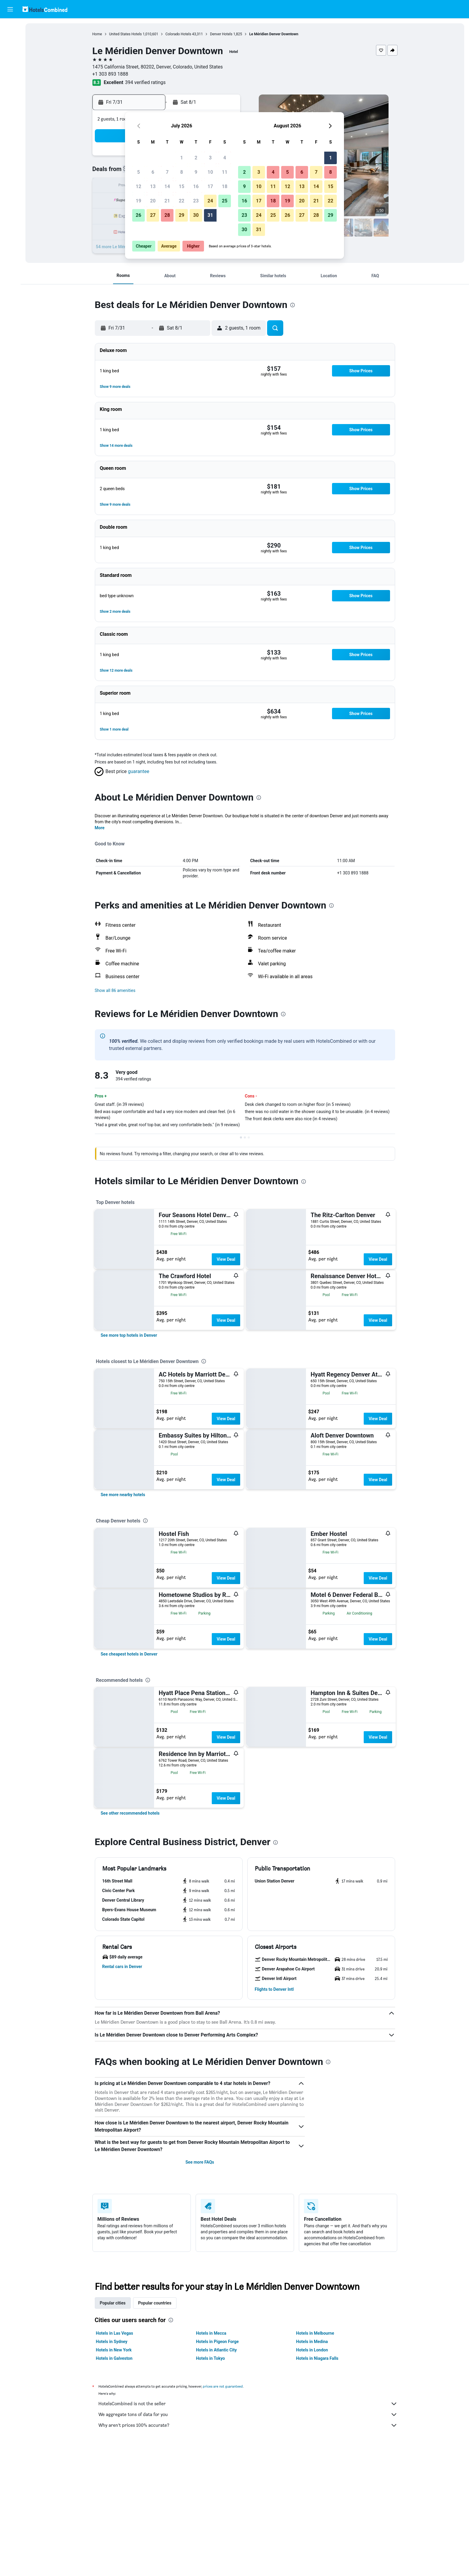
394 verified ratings (145, 82)
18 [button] (224, 186)
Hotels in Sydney (111, 2341)
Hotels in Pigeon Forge (217, 2341)
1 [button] (181, 158)
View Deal (226, 1259)
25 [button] (224, 201)
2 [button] (195, 158)
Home (97, 34)
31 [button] (210, 215)
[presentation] (292, 305)
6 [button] (152, 172)
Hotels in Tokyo (210, 2358)
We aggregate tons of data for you (248, 2414)
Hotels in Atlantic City (216, 2350)
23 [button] (196, 201)
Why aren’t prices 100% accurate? (248, 2425)
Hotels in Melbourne (315, 2333)
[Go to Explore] (10, 78)
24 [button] (210, 201)
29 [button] (181, 215)
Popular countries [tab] (154, 2303)
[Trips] (10, 95)
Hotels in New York (114, 2350)
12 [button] (138, 186)
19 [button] (138, 201)
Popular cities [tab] (113, 2303)
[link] (129, 1335)
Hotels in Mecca (211, 2333)
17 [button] (210, 186)
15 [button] (181, 186)
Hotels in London (312, 2350)
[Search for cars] (10, 53)
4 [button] (224, 158)
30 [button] (196, 215)
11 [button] (224, 172)
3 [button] (210, 158)
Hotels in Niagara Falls (317, 2358)
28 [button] (167, 215)
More (100, 827)
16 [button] (196, 186)
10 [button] (210, 172)
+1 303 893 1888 (110, 74)
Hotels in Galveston (114, 2358)
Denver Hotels (221, 34)
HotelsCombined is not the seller (248, 2403)
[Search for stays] (10, 40)
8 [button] (181, 172)
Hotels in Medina (312, 2341)
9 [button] (195, 172)
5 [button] (138, 172)
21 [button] (167, 201)
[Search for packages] (10, 65)
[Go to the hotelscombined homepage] (45, 9)
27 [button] (153, 215)
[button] (10, 9)
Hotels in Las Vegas (114, 2333)
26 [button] (138, 215)
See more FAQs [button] (199, 2162)
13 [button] (153, 186)
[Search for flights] (10, 27)
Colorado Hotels (178, 34)
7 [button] (167, 172)
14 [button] (167, 186)
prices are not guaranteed (223, 2386)
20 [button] (153, 201)
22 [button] (181, 201)
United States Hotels (125, 34)
